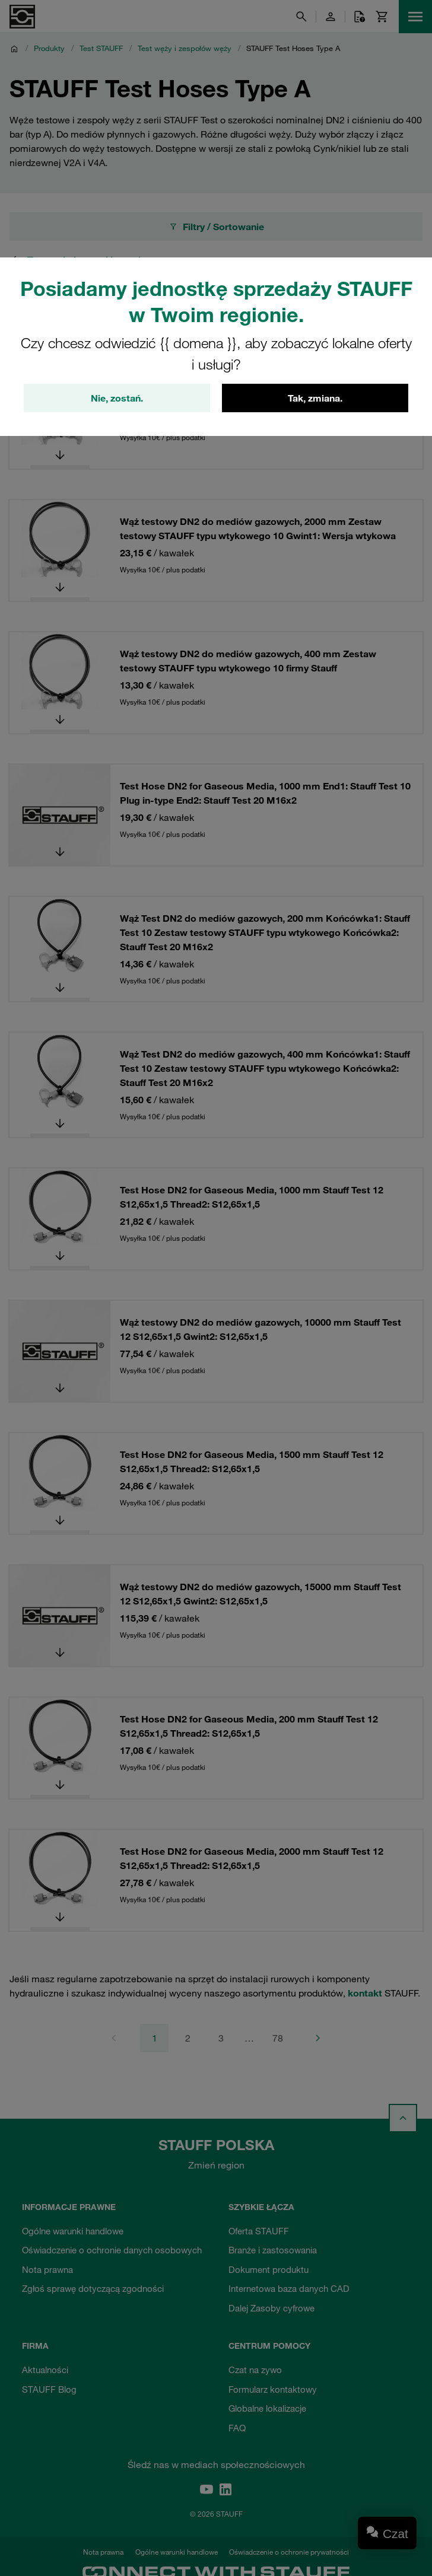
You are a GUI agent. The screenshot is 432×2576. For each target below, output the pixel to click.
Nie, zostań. (117, 398)
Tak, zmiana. (315, 398)
